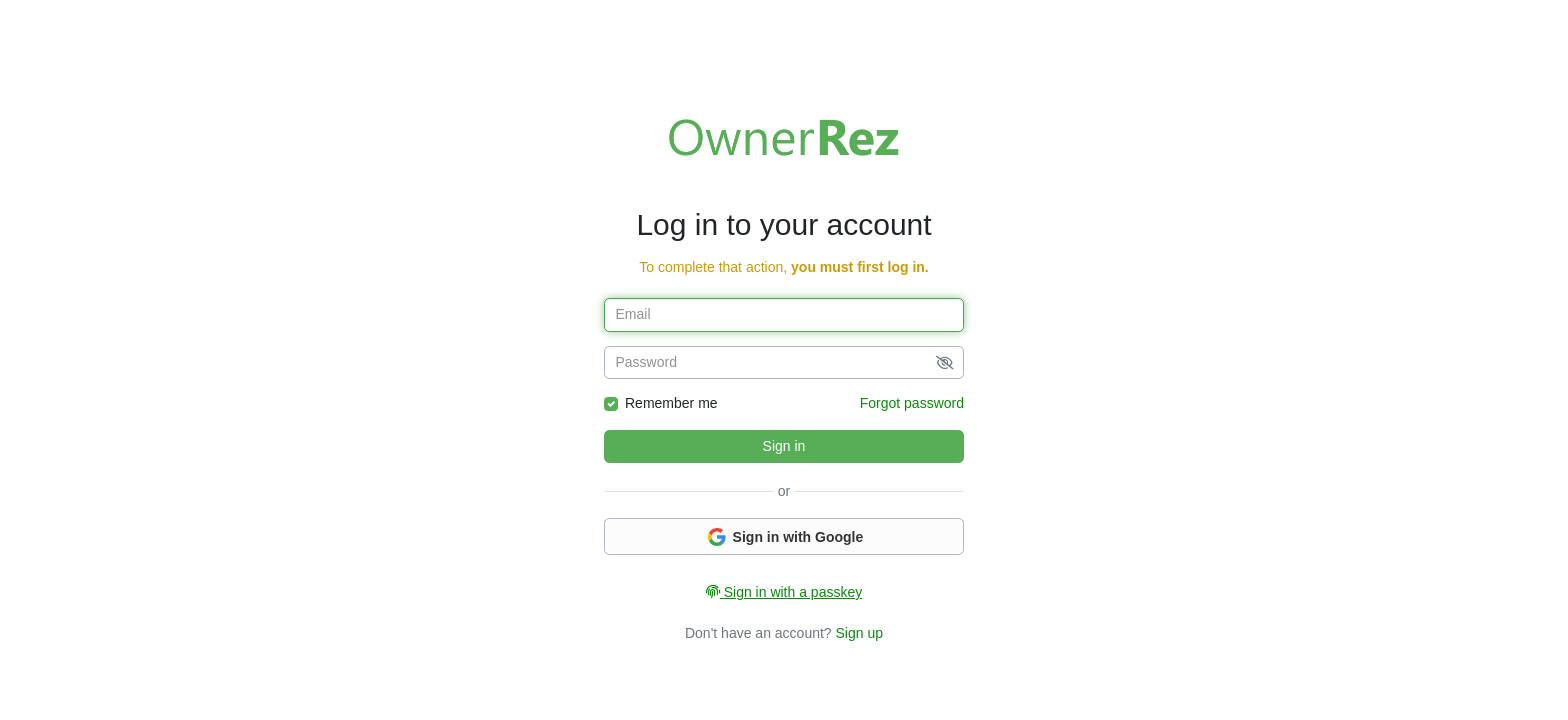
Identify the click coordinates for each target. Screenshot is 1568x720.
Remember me (671, 403)
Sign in (784, 446)
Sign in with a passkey (784, 592)
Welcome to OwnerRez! (784, 137)
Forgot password (912, 403)
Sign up (859, 633)
